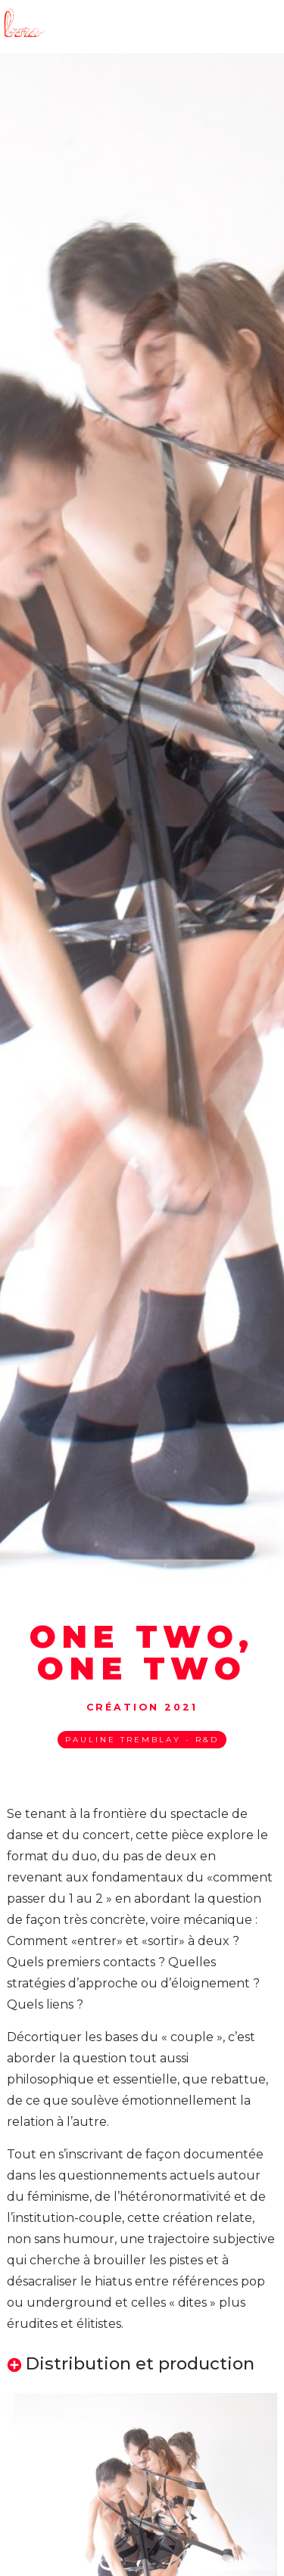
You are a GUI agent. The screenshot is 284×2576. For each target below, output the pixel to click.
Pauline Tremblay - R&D (142, 1740)
